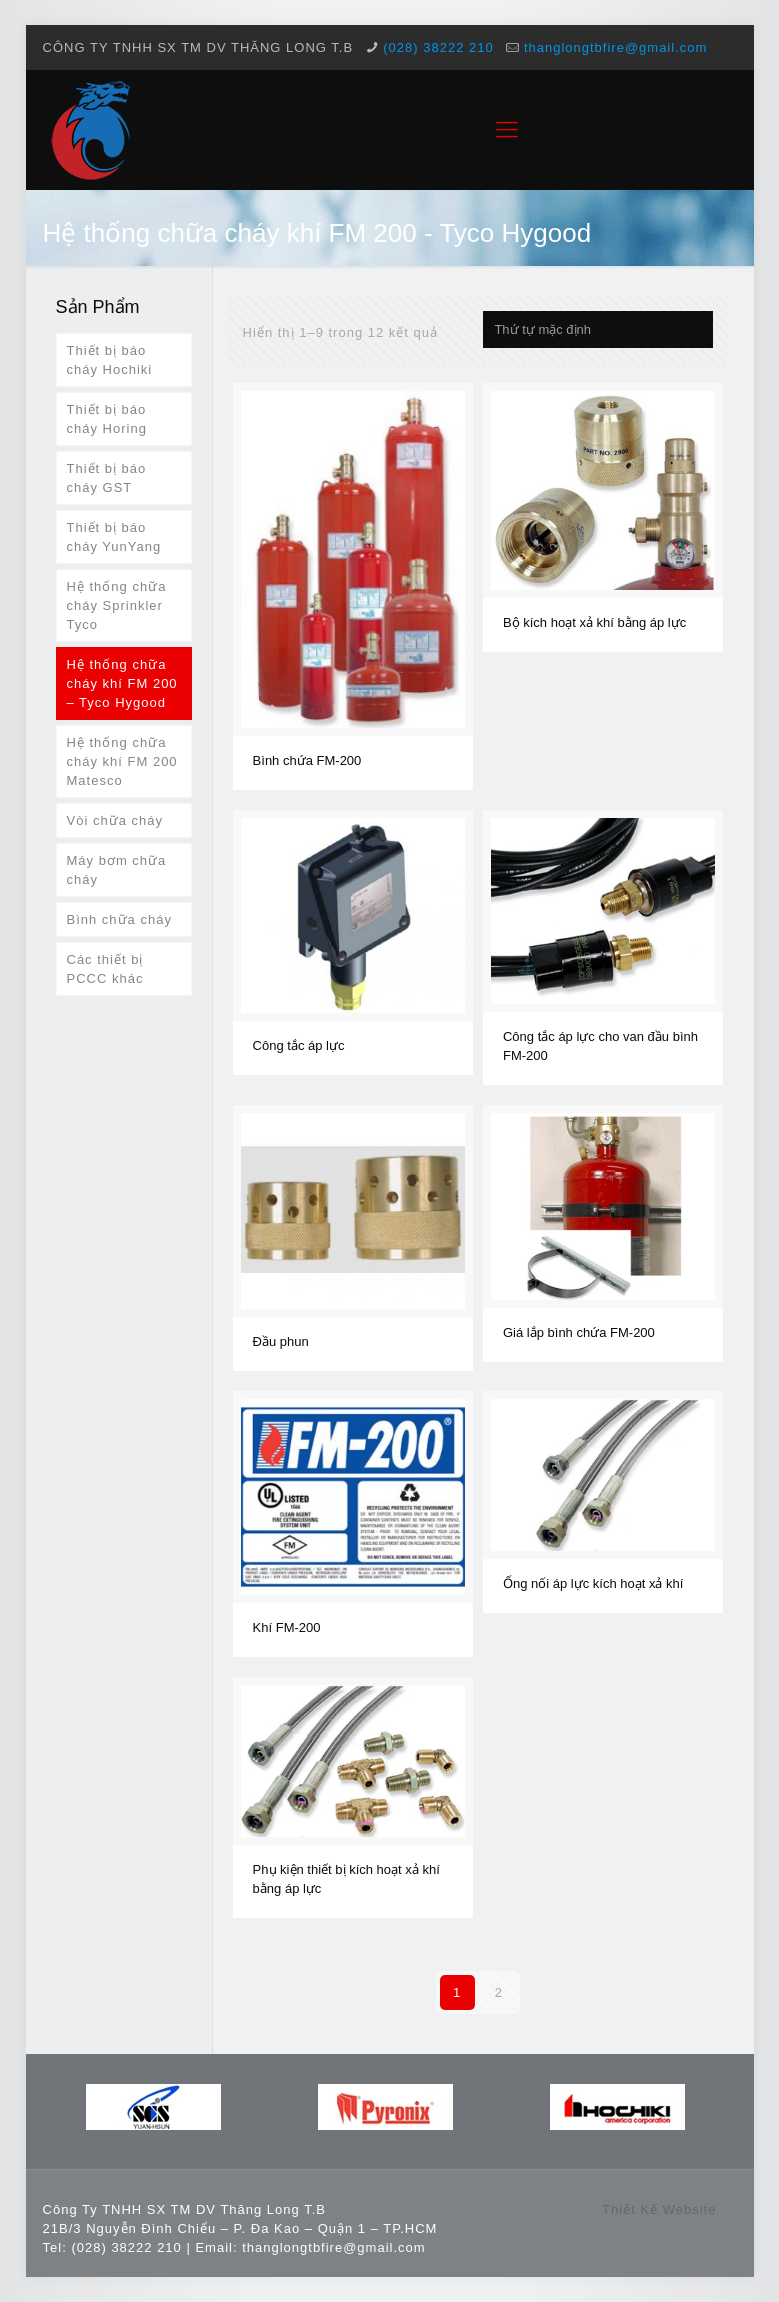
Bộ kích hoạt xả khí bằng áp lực (594, 622)
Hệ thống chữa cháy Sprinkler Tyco (117, 605)
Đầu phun (281, 1341)
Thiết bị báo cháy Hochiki (110, 360)
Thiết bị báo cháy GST (107, 478)
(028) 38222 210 (438, 47)
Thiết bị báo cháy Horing (107, 419)
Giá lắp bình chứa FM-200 (579, 1332)
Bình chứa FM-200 (307, 760)
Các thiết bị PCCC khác (105, 969)
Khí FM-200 (287, 1627)
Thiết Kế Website (659, 2209)
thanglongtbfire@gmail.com (615, 47)
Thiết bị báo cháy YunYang (114, 537)
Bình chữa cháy (119, 919)
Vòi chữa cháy (115, 820)
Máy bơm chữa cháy (117, 870)
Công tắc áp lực (299, 1045)
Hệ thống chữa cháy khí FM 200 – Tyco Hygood (122, 683)
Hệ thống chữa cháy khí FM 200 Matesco (122, 761)
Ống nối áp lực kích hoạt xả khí (593, 1583)
